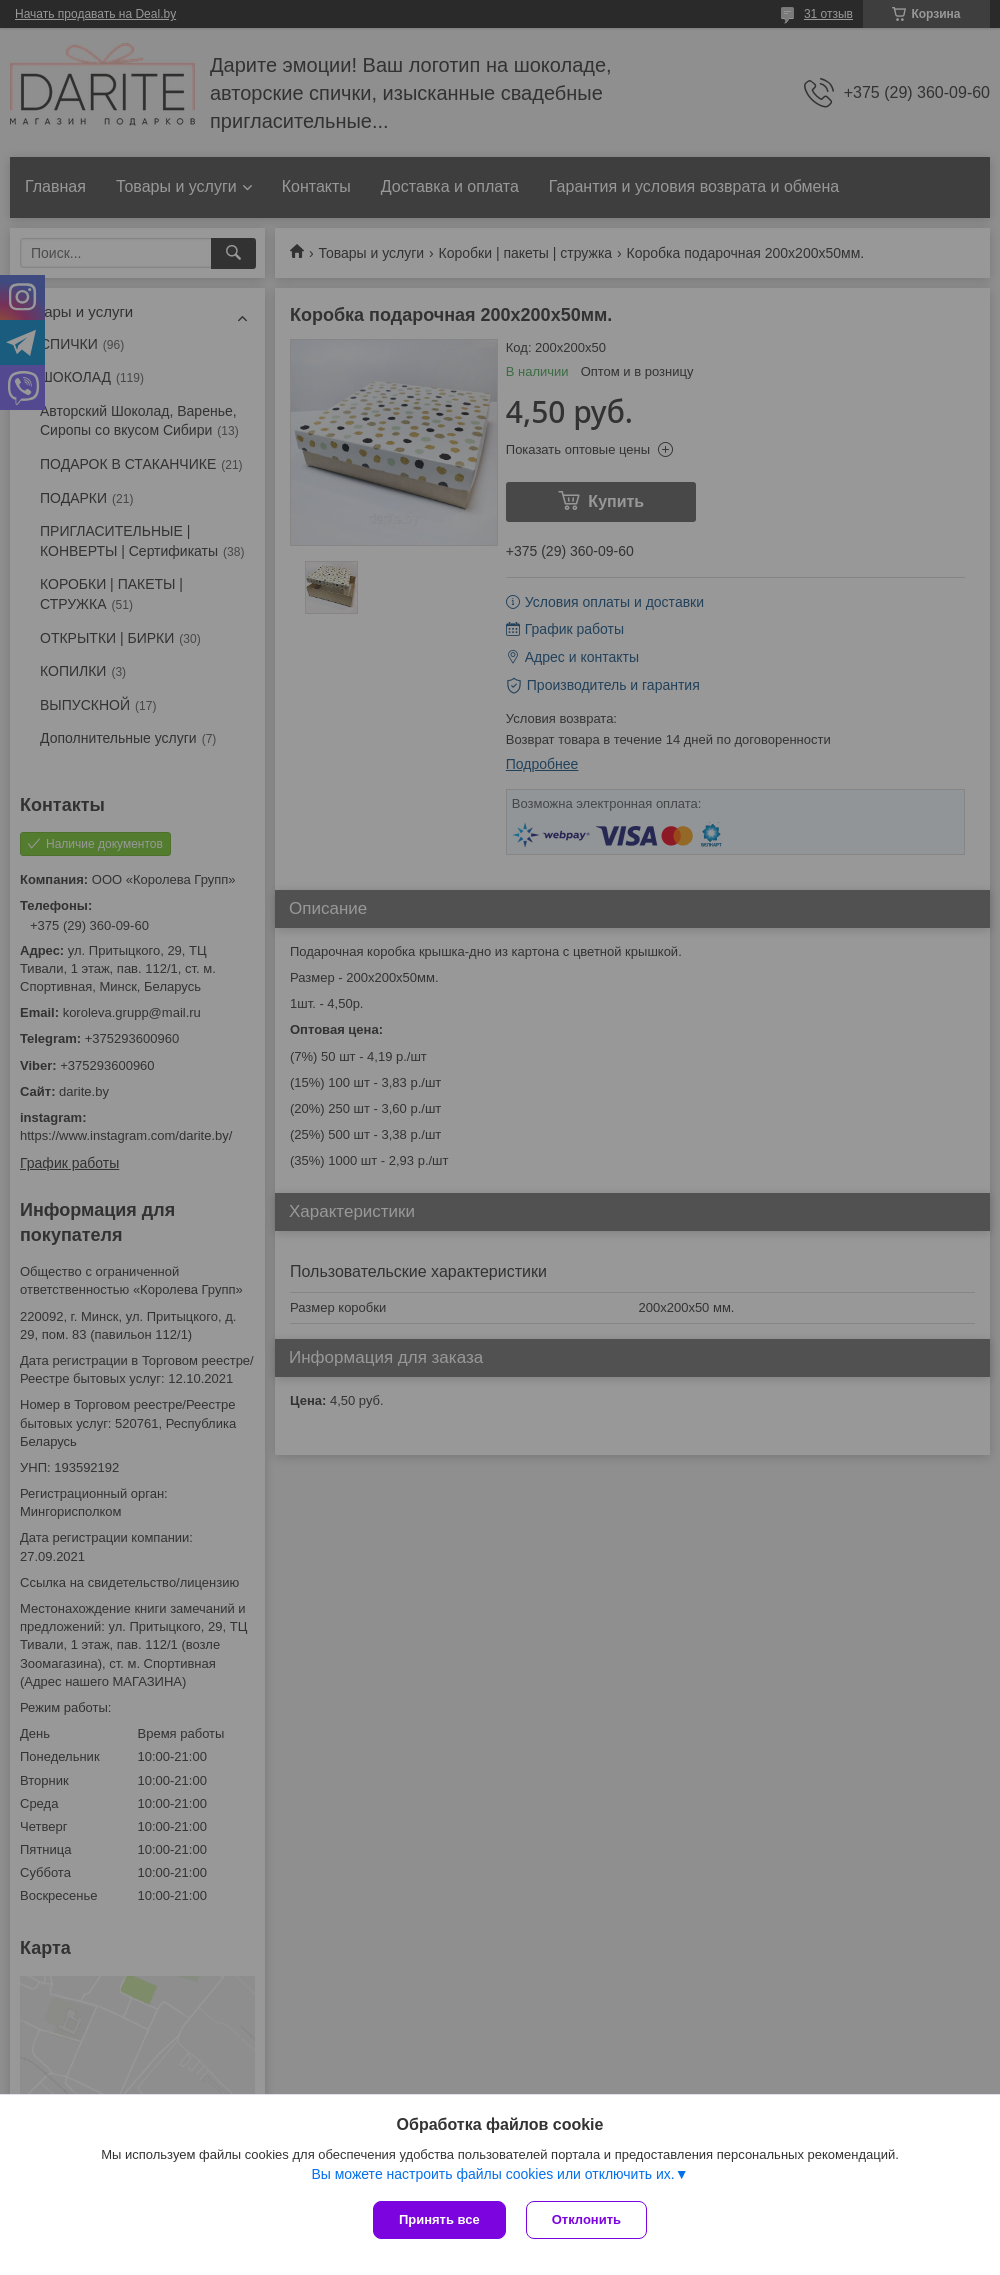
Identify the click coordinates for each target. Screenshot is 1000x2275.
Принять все (439, 2219)
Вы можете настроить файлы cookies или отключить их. (492, 2174)
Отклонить (586, 2219)
